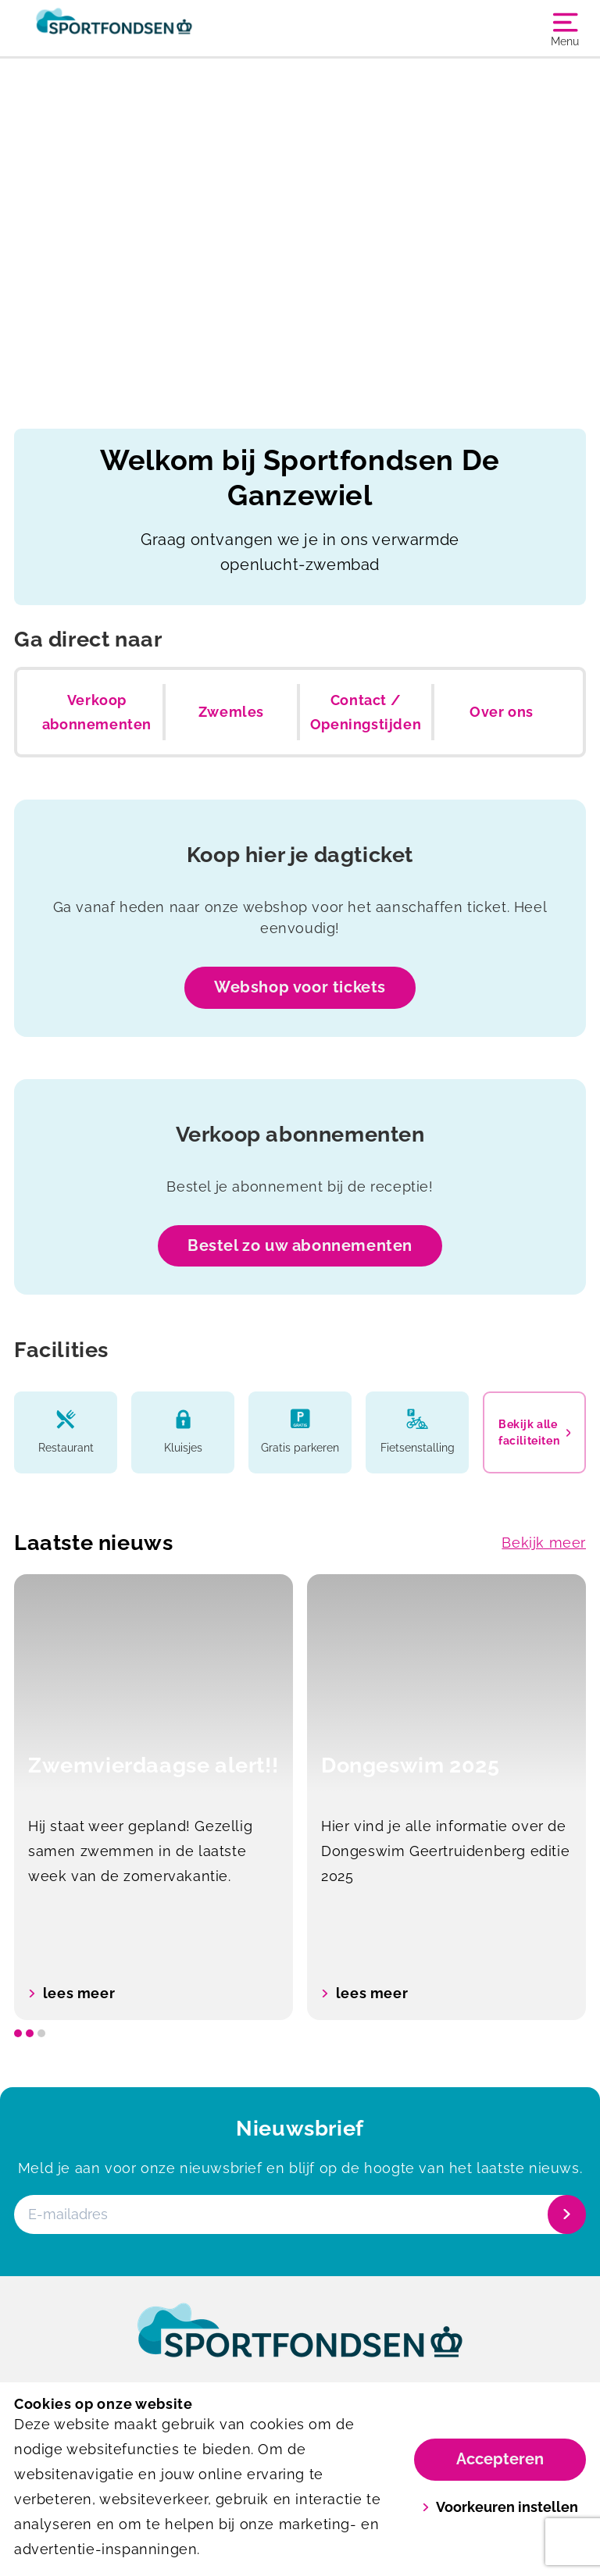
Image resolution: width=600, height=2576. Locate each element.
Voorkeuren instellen (500, 2507)
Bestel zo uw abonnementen (300, 1245)
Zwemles (231, 712)
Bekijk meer (544, 1542)
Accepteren (500, 2459)
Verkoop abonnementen (97, 712)
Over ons (502, 712)
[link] (300, 2344)
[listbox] (300, 1797)
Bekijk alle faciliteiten (534, 1432)
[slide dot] (18, 2033)
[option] (153, 1797)
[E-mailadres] (298, 2214)
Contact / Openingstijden (365, 712)
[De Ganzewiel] (157, 28)
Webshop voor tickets (300, 987)
